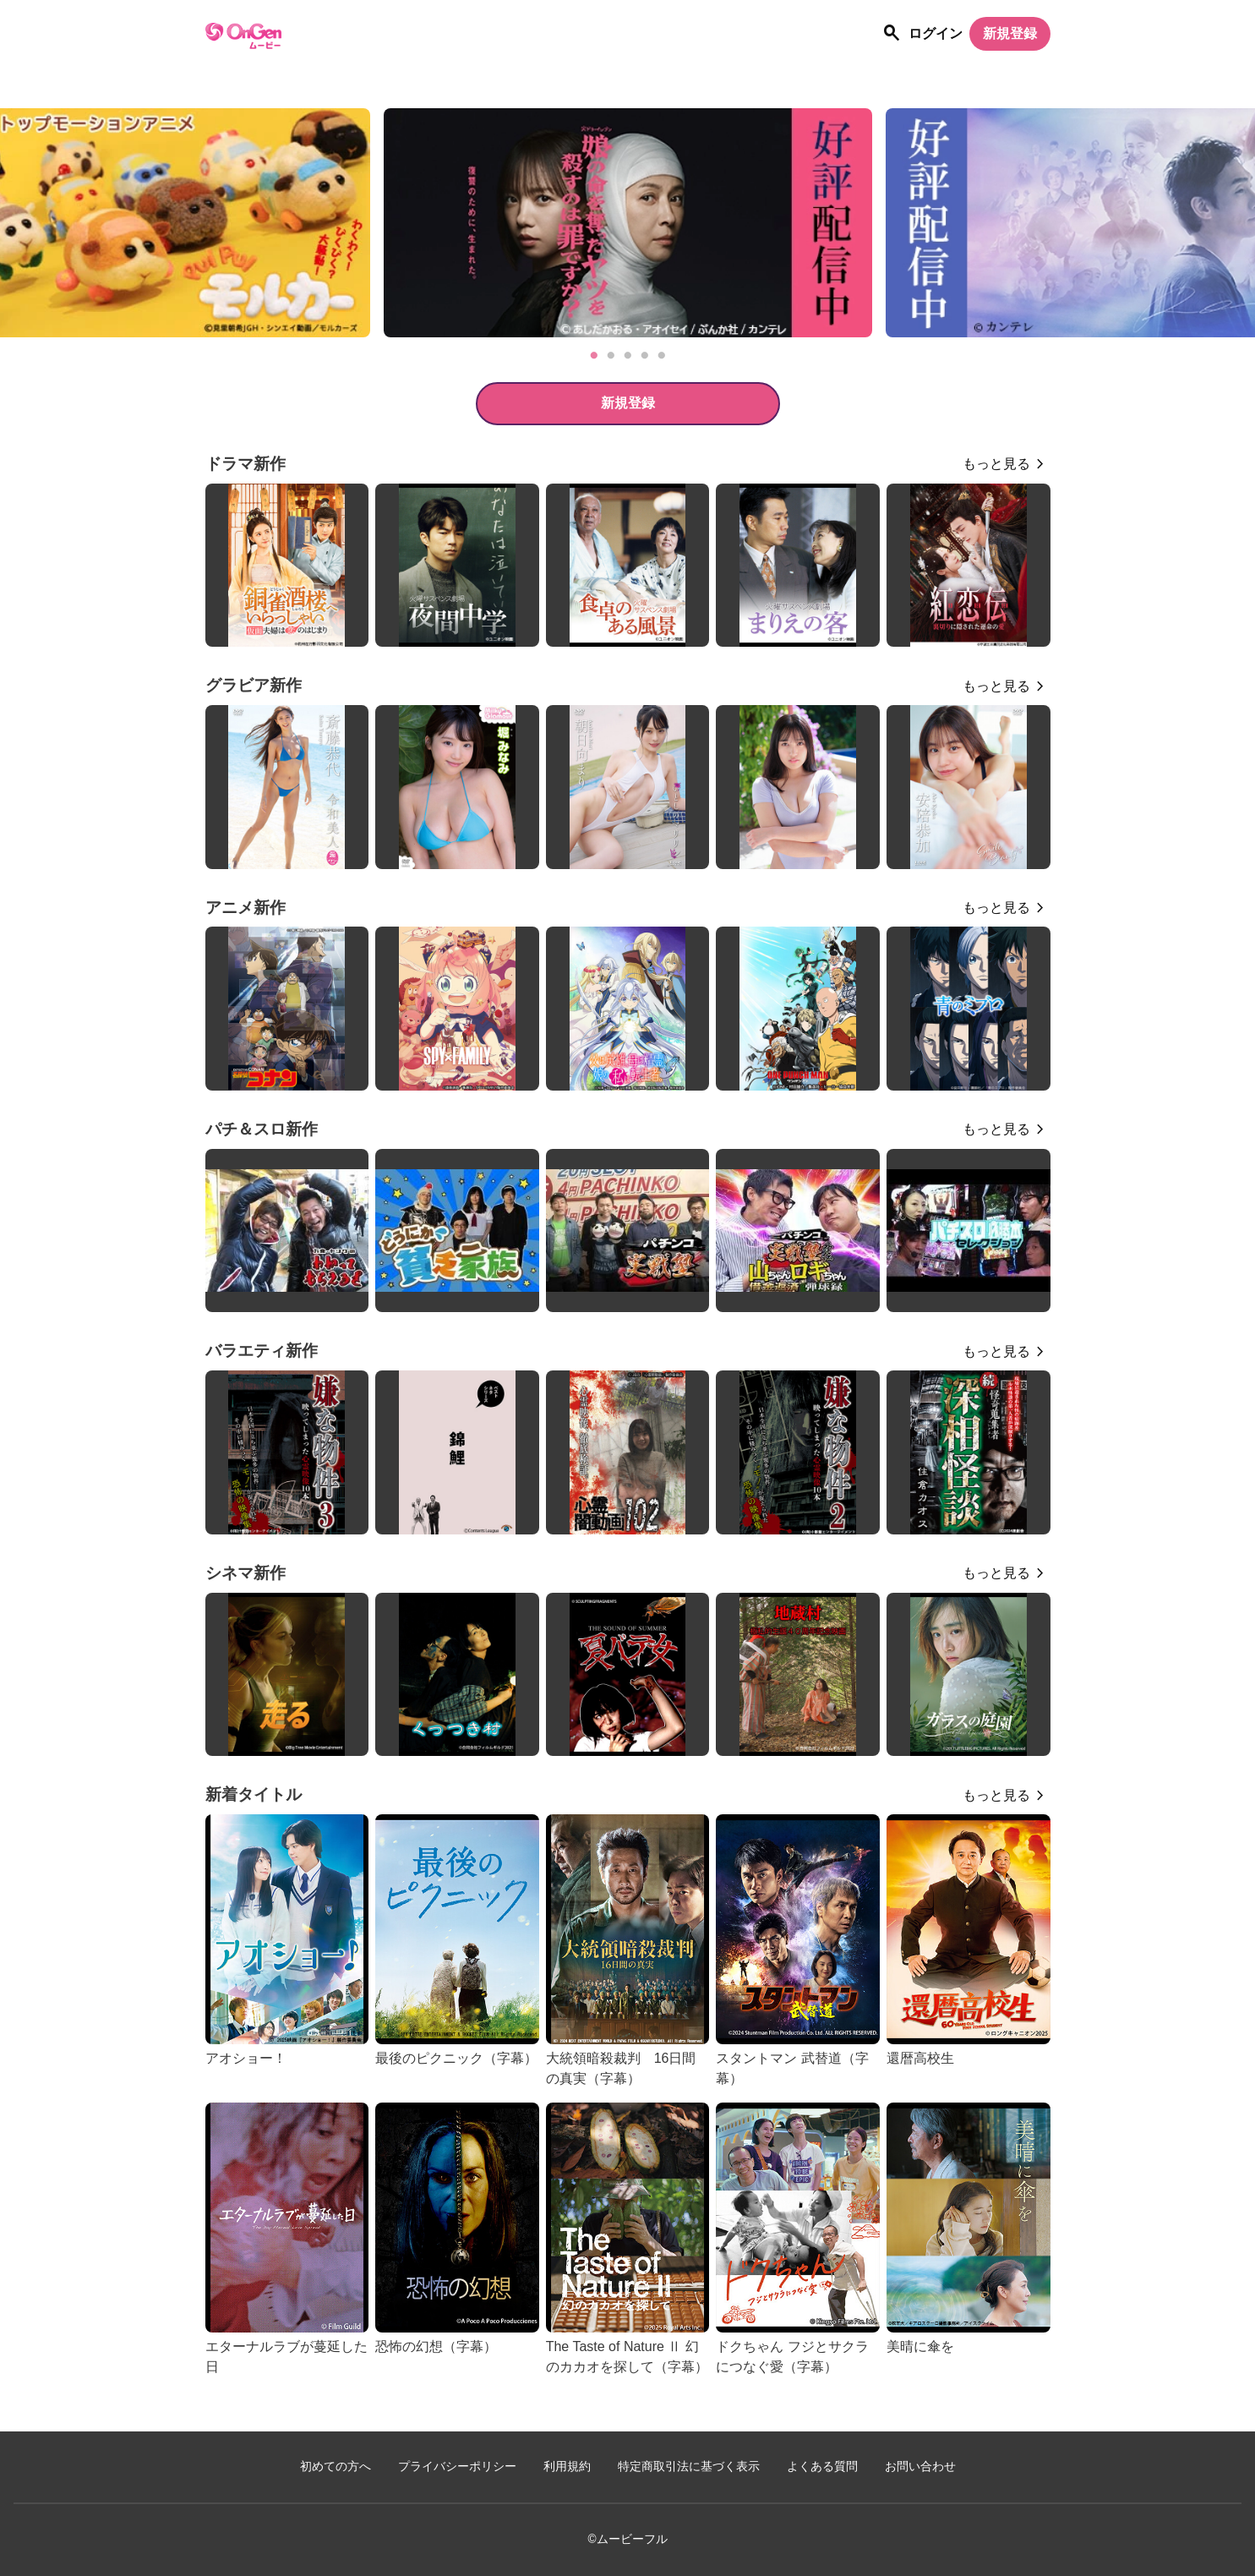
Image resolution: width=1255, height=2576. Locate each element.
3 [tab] (627, 355)
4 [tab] (644, 355)
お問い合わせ (920, 2466)
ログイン (936, 33)
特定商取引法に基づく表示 (689, 2466)
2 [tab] (611, 355)
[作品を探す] (891, 34)
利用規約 (567, 2466)
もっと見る (996, 464)
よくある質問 (822, 2466)
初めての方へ (335, 2466)
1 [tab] (594, 355)
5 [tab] (661, 355)
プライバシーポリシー (457, 2466)
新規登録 (1010, 33)
